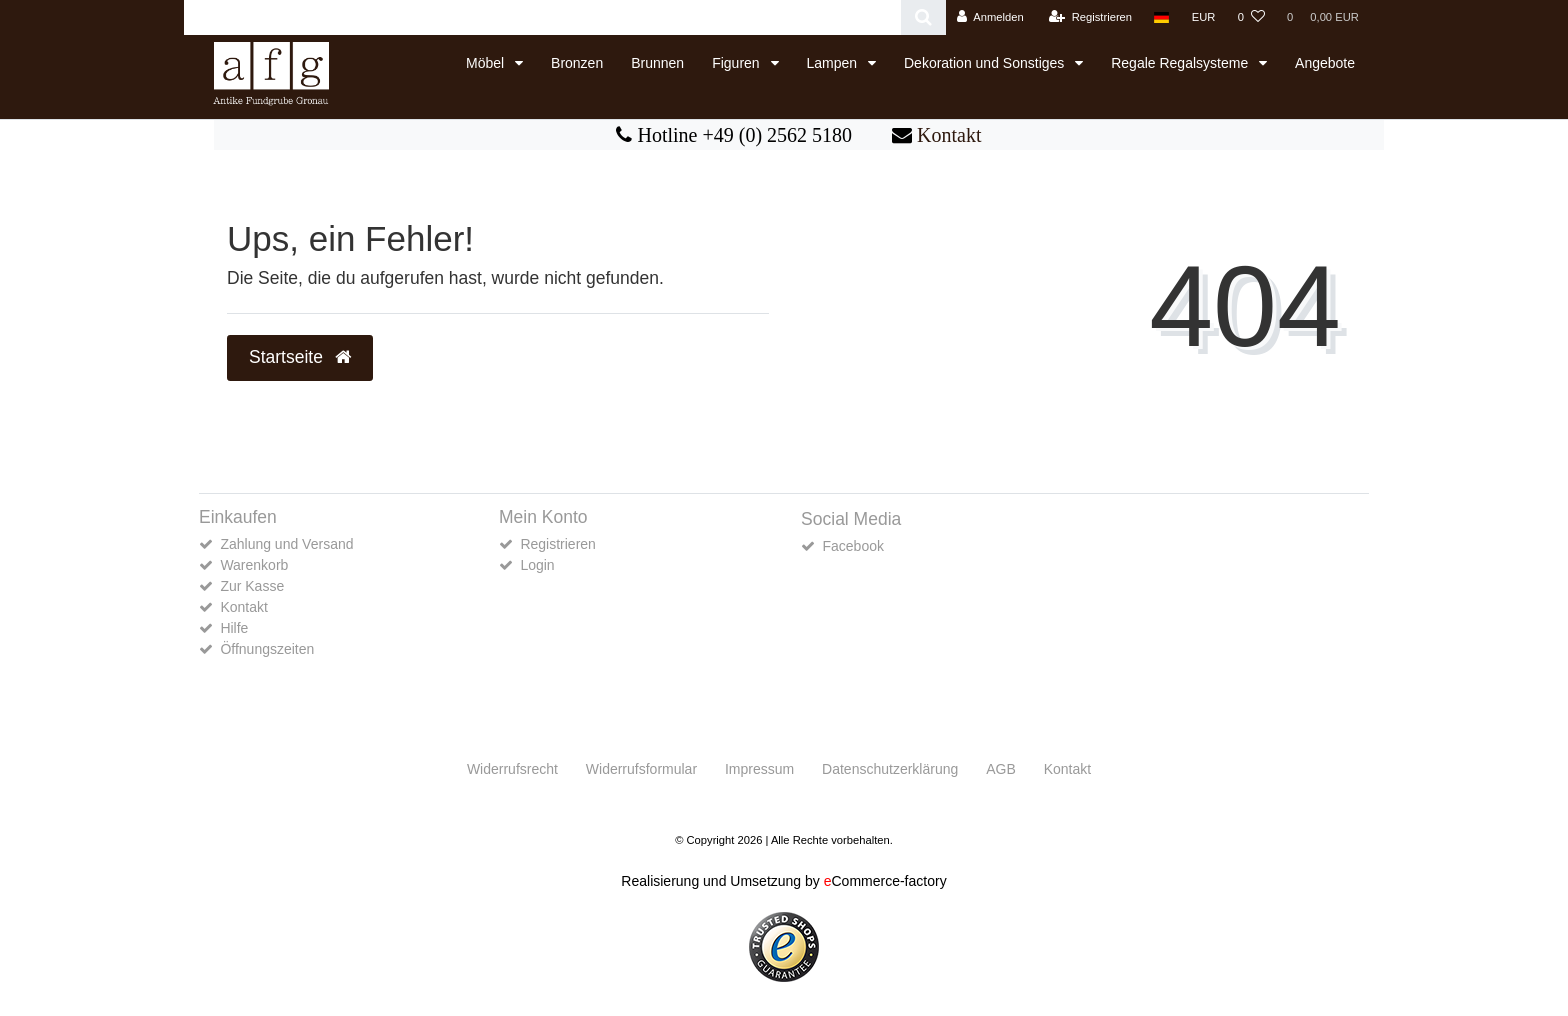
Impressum (759, 769)
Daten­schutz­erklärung (890, 769)
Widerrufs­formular (641, 769)
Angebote (1325, 63)
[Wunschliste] (1251, 17)
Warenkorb (254, 565)
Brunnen (657, 63)
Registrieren (557, 544)
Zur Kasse (252, 586)
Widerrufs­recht (512, 769)
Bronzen (577, 63)
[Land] (1161, 17)
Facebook (852, 546)
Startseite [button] (300, 357)
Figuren (737, 63)
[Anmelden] (990, 17)
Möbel (487, 63)
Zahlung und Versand (286, 544)
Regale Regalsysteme (1181, 63)
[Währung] (1204, 17)
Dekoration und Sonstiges (986, 63)
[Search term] (542, 17)
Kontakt (949, 135)
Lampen (834, 63)
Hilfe (234, 628)
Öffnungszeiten (267, 649)
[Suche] (923, 17)
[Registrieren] (1090, 17)
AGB (1001, 769)
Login (537, 565)
